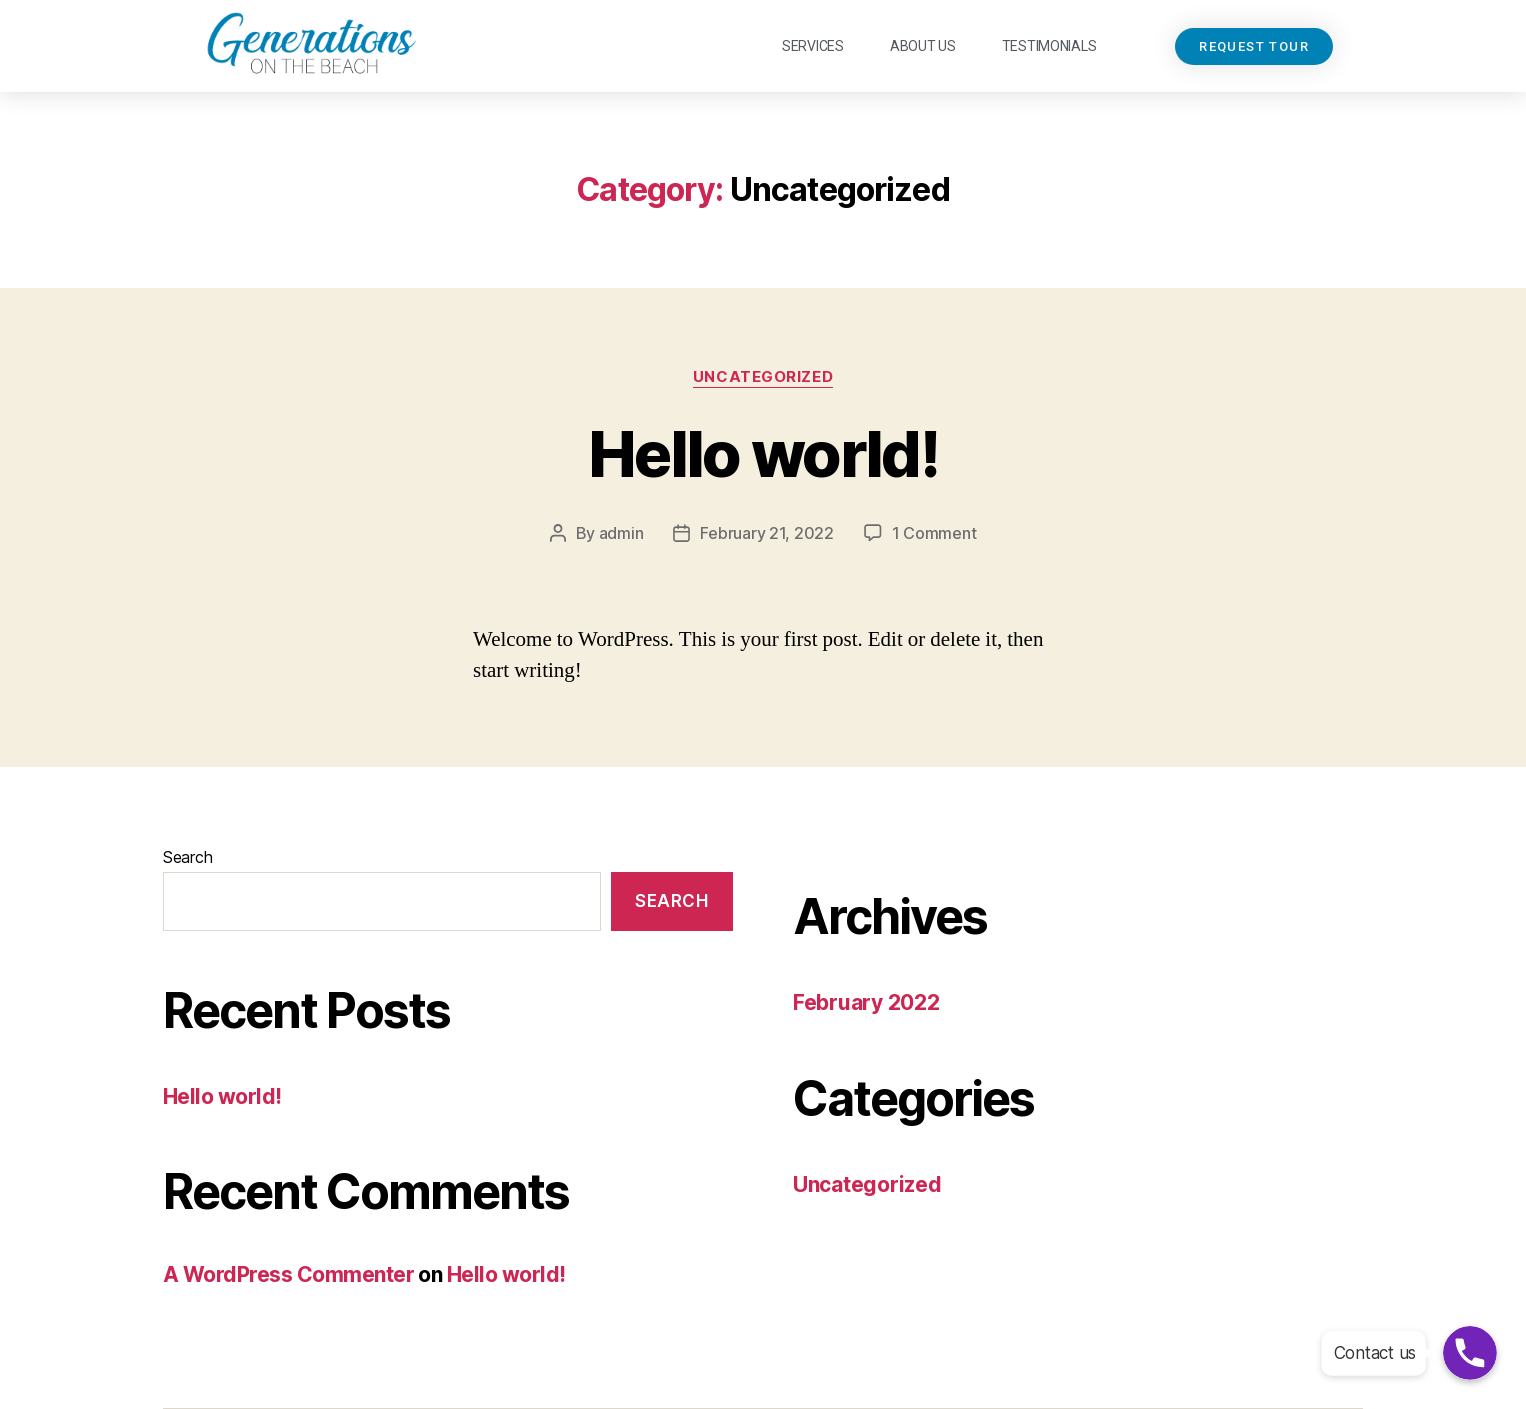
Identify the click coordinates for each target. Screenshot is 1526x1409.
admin (621, 533)
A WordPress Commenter (288, 1274)
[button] (1254, 46)
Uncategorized (763, 377)
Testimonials (1049, 46)
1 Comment (934, 533)
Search (187, 857)
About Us (923, 46)
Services (813, 46)
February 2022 (866, 1002)
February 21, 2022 (766, 533)
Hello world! (763, 453)
